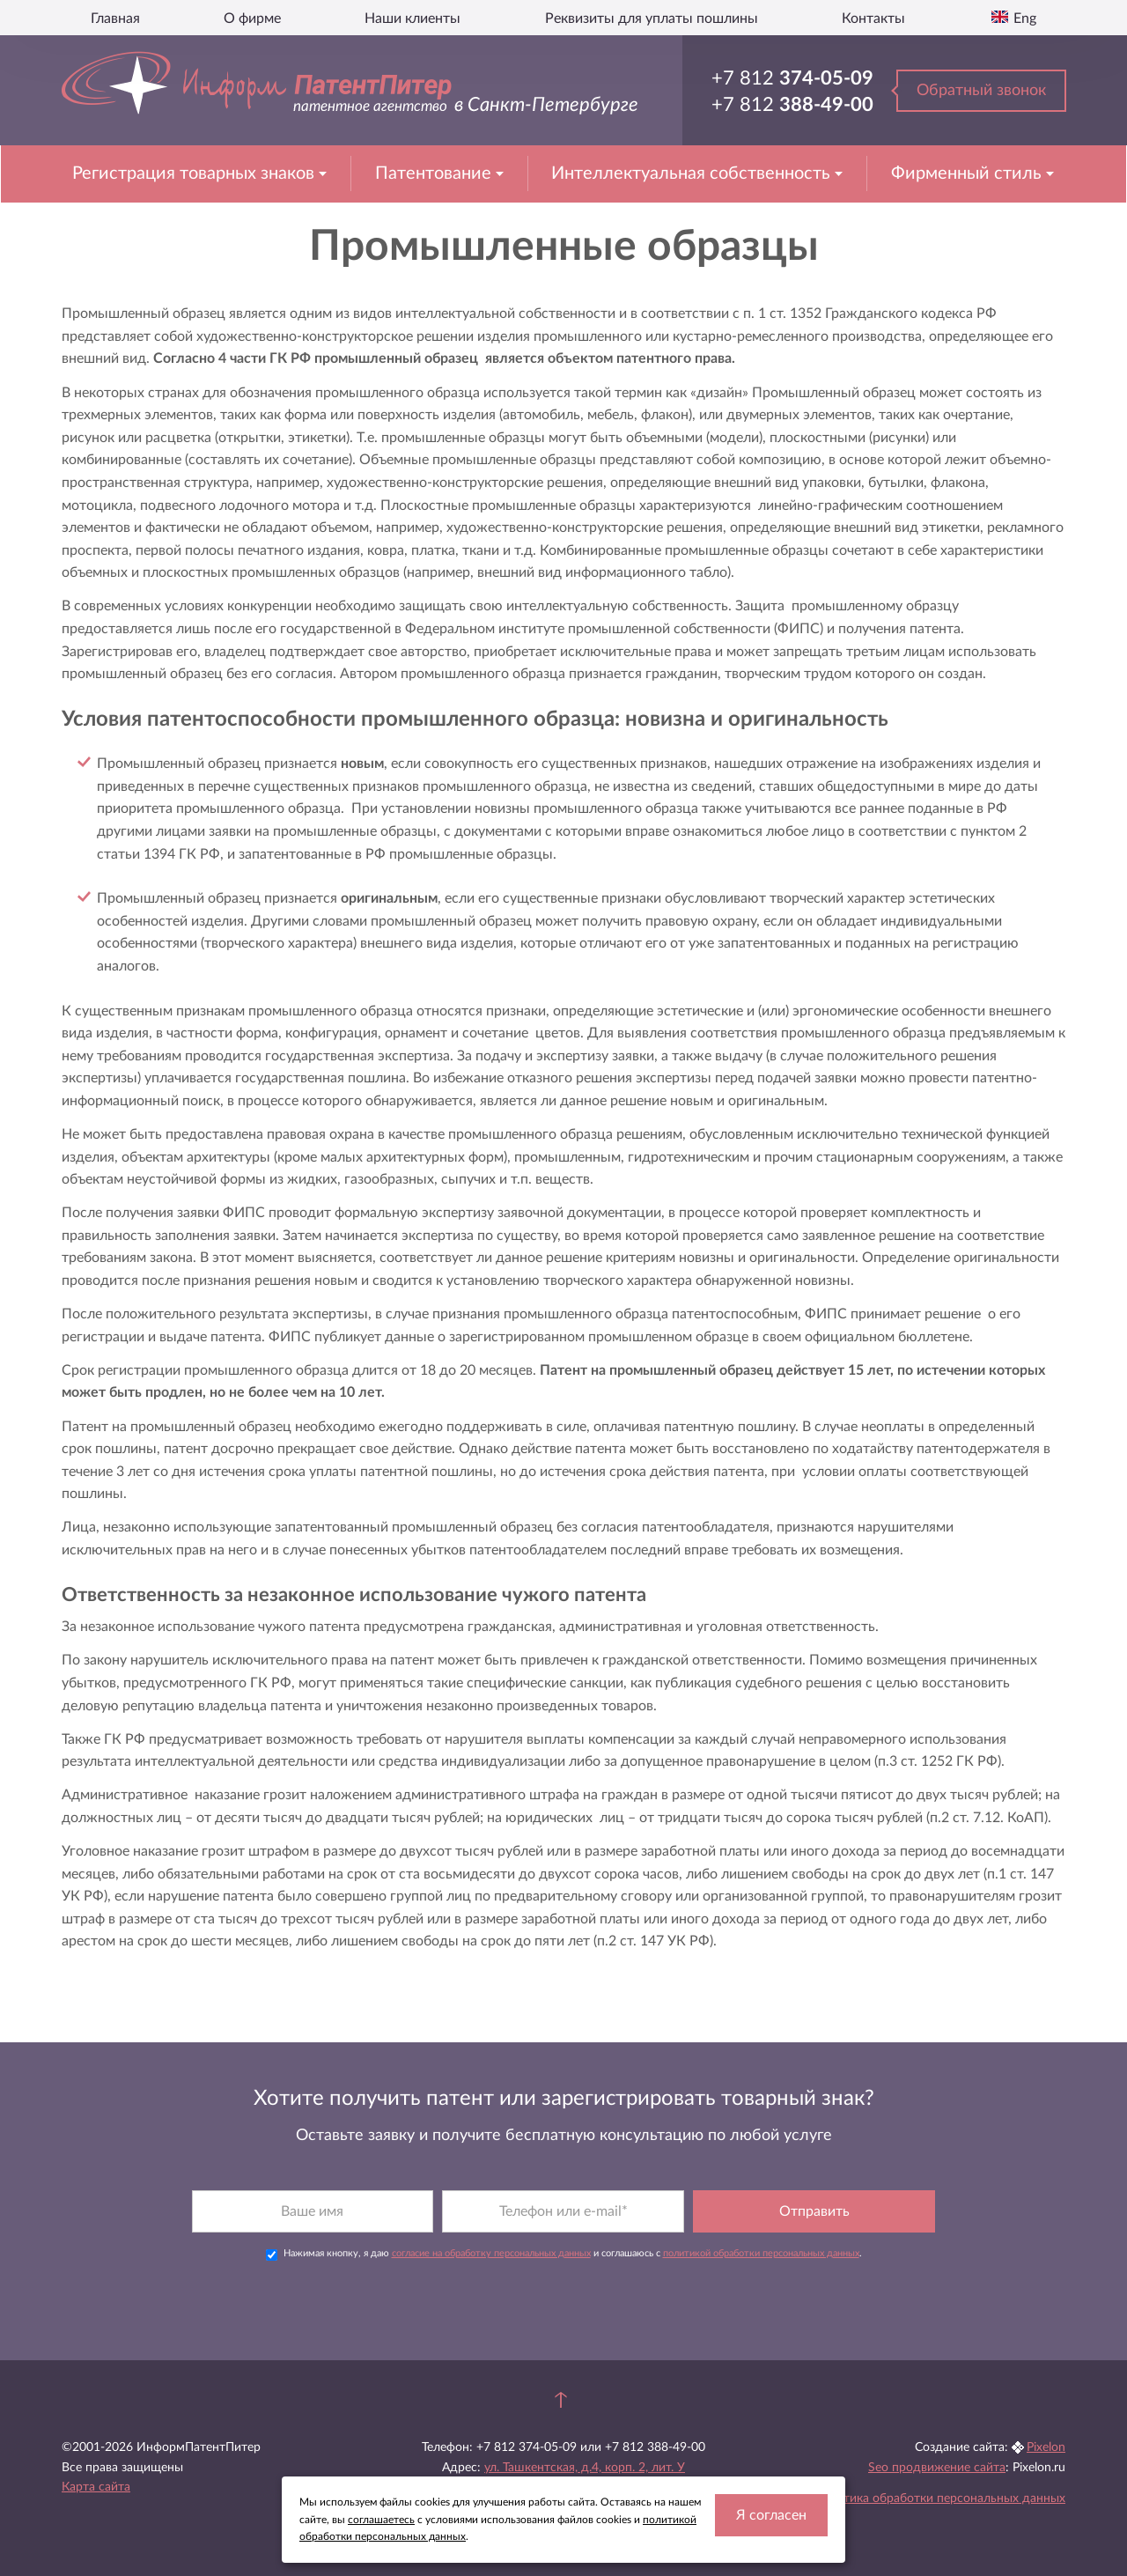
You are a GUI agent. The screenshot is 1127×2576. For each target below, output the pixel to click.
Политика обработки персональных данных (939, 2498)
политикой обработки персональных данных (761, 2253)
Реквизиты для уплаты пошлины (651, 18)
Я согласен (771, 2515)
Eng (1023, 18)
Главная (115, 18)
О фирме (252, 18)
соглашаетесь (381, 2519)
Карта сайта (96, 2487)
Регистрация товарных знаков (195, 173)
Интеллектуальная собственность (693, 173)
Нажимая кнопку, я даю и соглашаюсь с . (564, 2254)
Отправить (814, 2211)
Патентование (435, 173)
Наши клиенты (412, 18)
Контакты (873, 18)
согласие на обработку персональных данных (491, 2253)
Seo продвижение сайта (936, 2468)
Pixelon (1046, 2447)
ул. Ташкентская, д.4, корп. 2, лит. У (584, 2468)
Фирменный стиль (968, 173)
